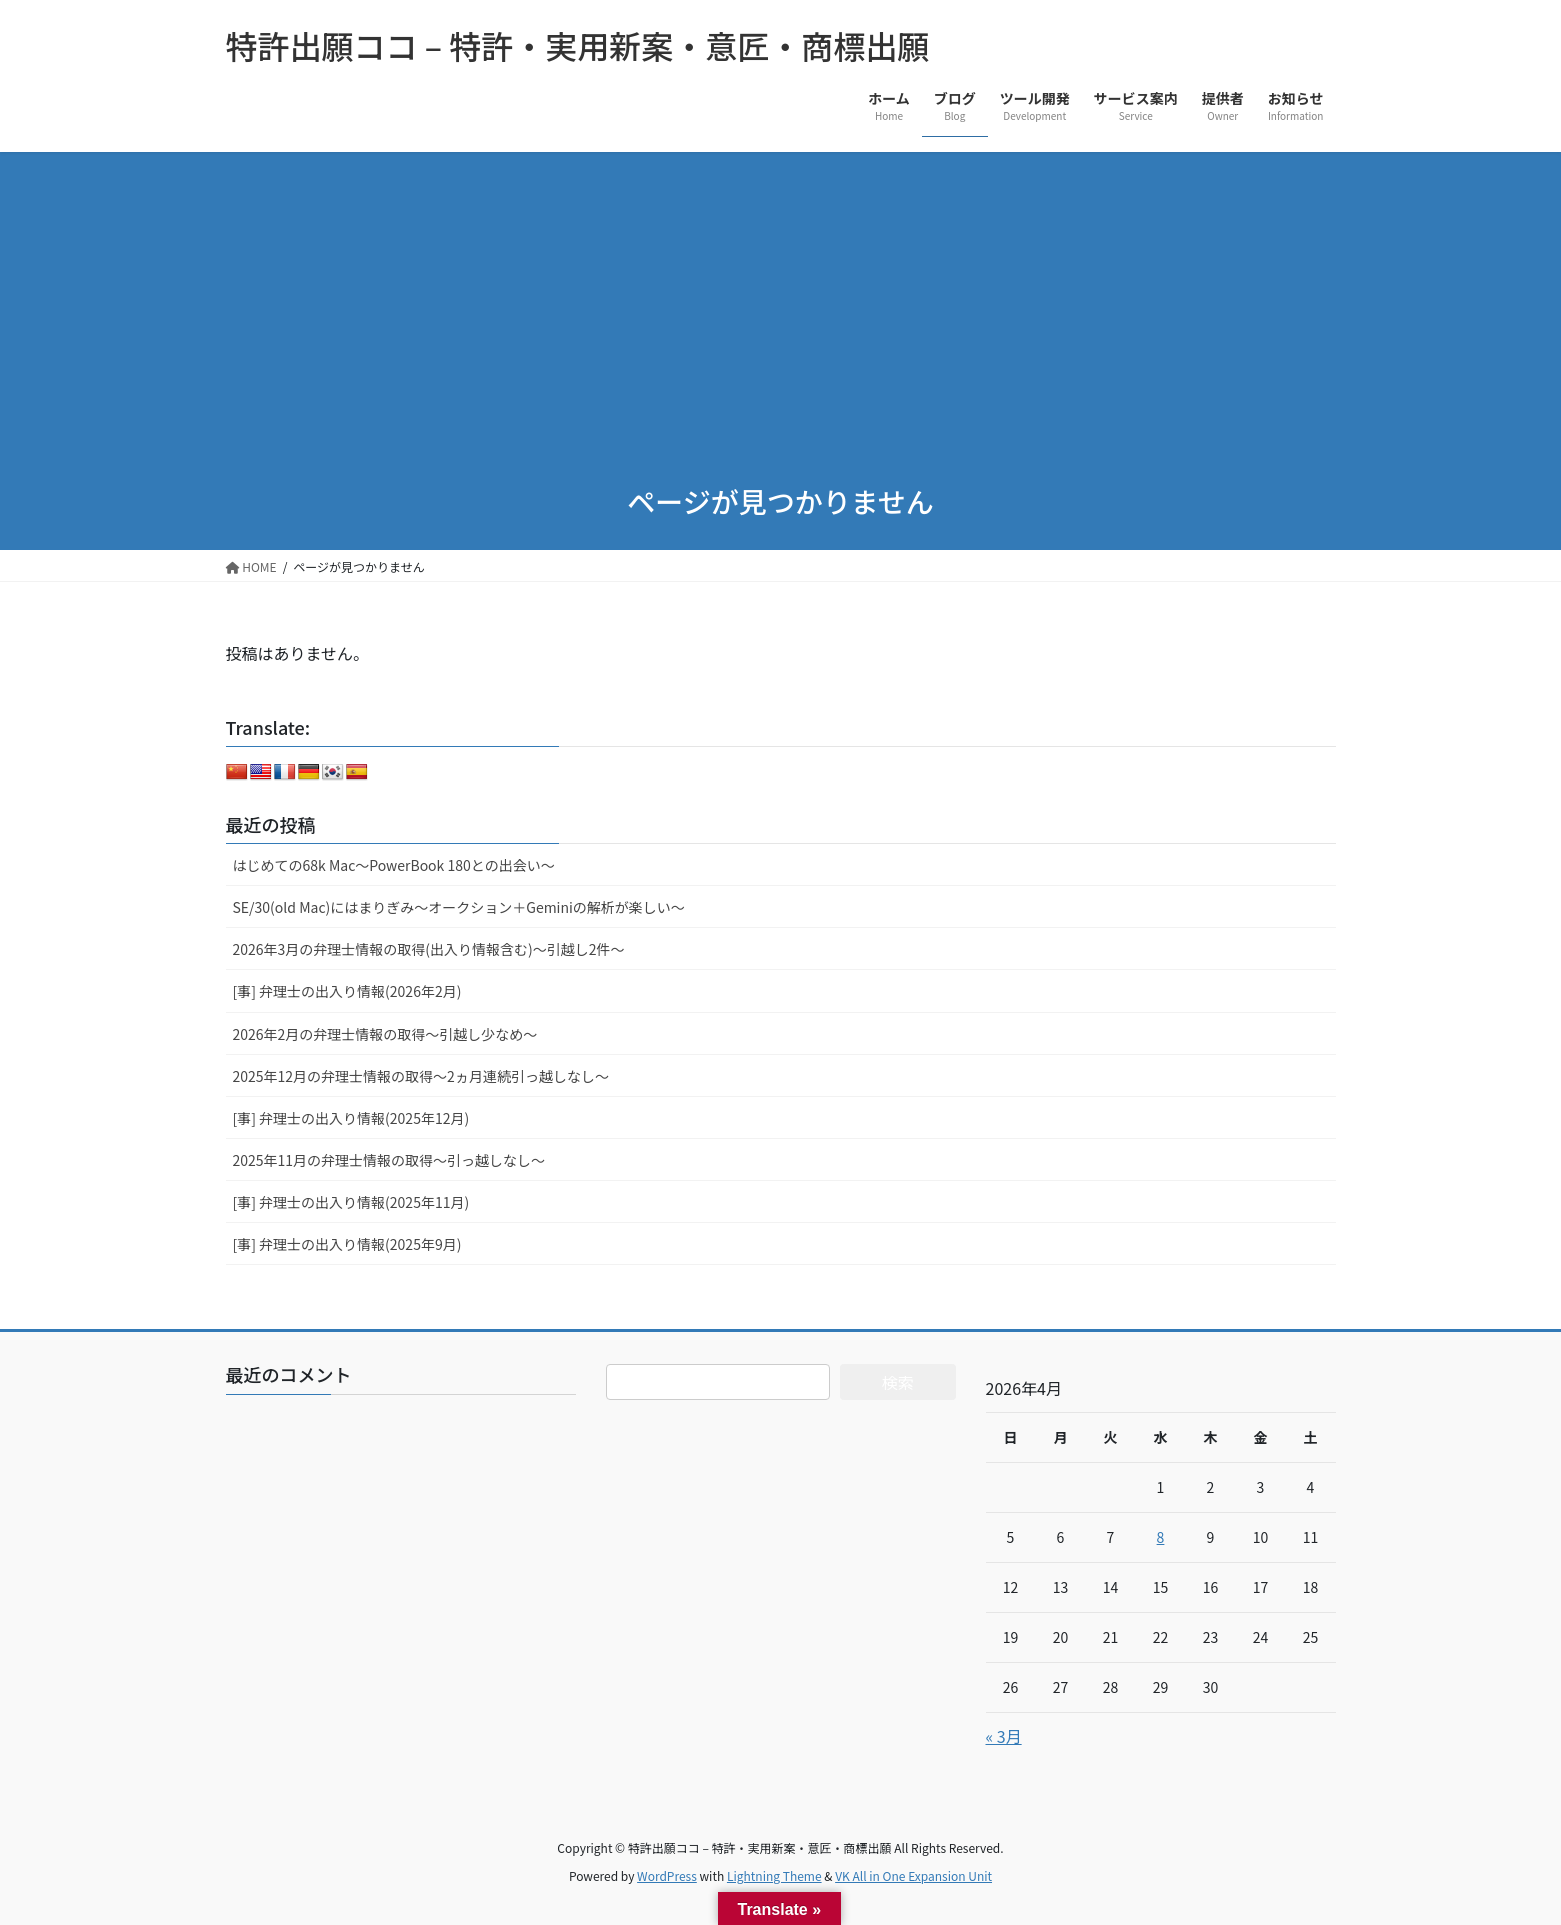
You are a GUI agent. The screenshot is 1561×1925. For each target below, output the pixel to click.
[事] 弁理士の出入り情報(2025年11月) (351, 1202)
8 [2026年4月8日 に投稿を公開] (1161, 1537)
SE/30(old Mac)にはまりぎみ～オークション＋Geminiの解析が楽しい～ (459, 907)
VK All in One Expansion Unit (913, 1875)
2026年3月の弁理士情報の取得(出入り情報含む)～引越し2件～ (429, 949)
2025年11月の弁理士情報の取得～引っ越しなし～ (389, 1160)
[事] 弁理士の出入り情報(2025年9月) (347, 1244)
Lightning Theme (774, 1875)
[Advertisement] (781, 302)
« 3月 (1004, 1736)
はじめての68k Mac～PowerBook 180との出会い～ (394, 865)
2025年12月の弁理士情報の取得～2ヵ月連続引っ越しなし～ (421, 1076)
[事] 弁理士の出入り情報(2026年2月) (347, 991)
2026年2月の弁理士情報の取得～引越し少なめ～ (385, 1034)
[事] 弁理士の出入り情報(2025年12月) (351, 1118)
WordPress (667, 1875)
